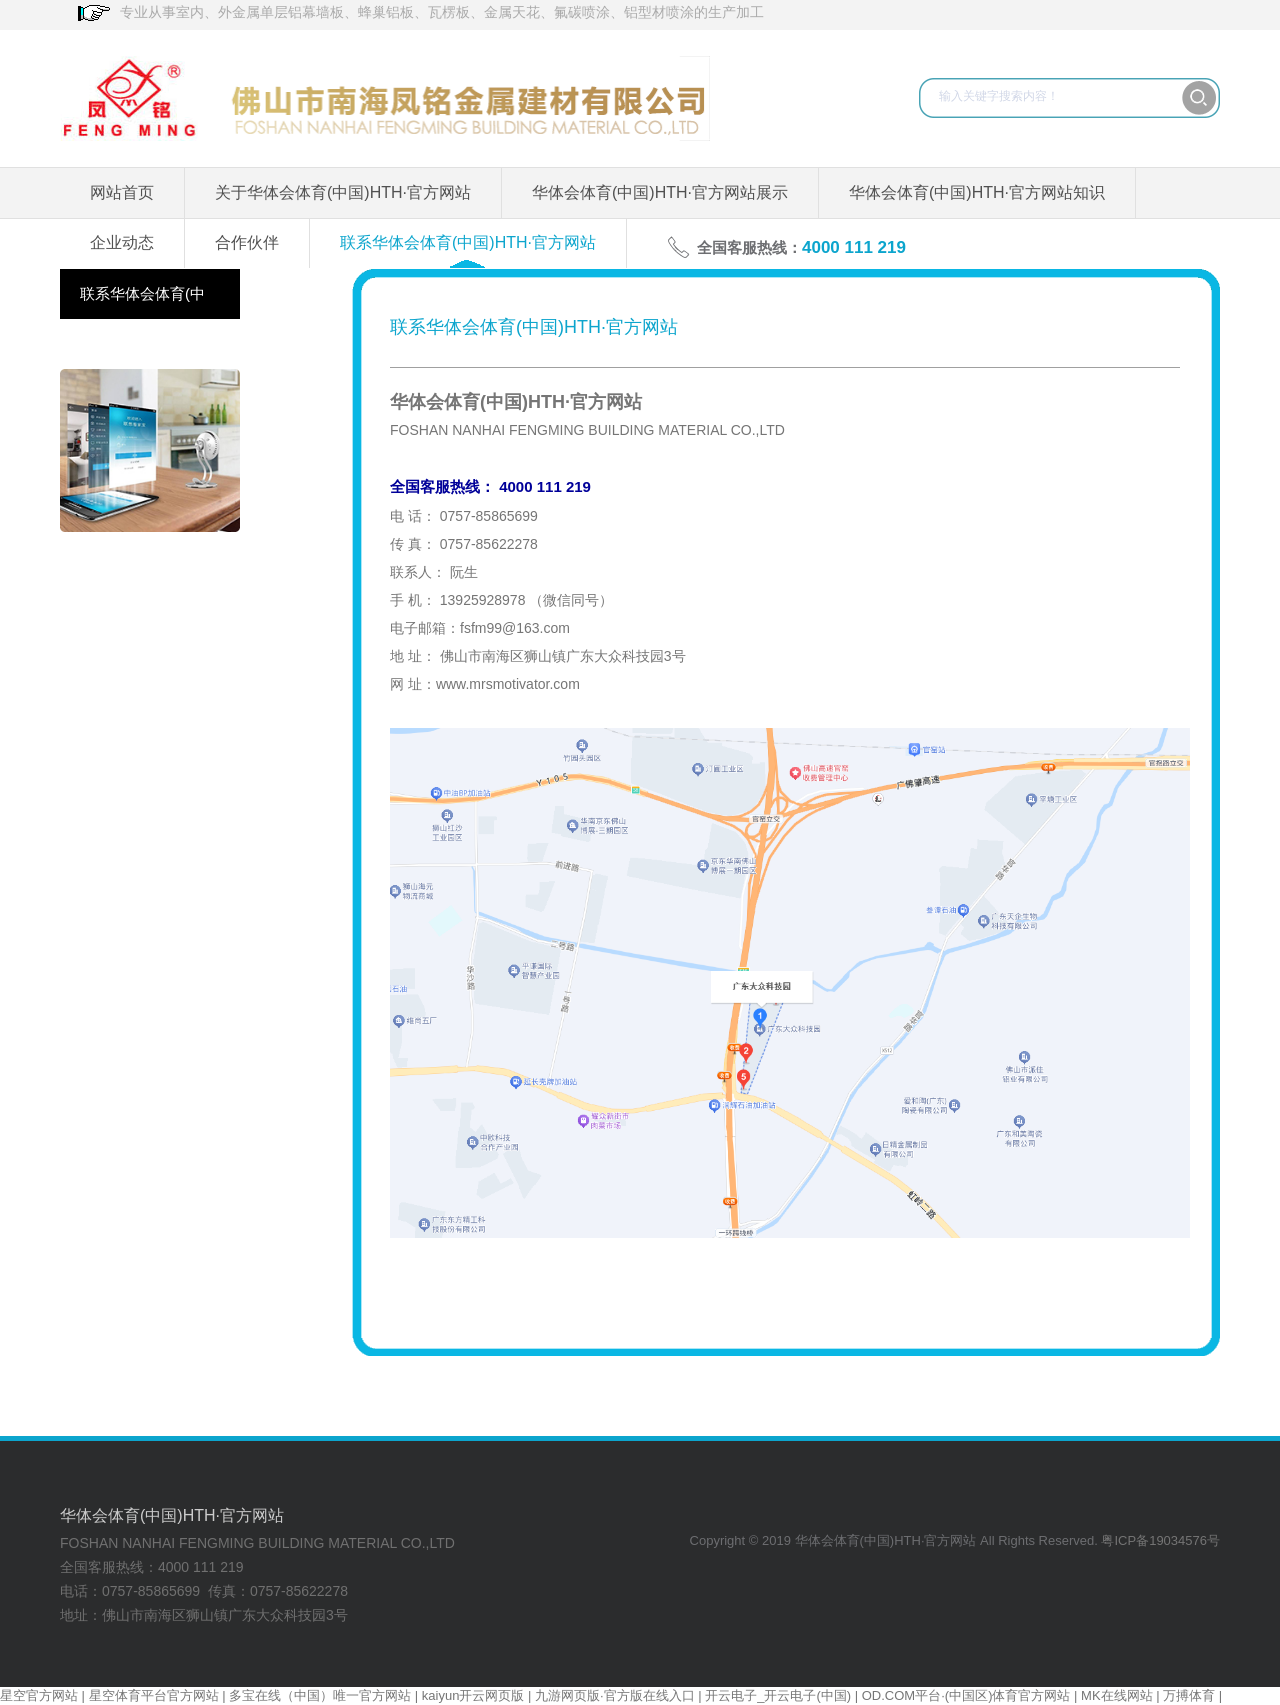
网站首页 (122, 192)
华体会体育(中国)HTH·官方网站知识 (977, 192)
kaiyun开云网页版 (473, 1695)
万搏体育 (1189, 1695)
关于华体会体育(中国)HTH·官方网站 (343, 192)
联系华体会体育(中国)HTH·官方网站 (468, 242)
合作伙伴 (247, 242)
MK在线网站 (1117, 1695)
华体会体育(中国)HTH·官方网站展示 (660, 192)
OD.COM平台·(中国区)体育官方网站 (966, 1695)
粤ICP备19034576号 (1160, 1540)
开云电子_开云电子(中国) (778, 1695)
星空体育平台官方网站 (154, 1695)
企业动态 (122, 242)
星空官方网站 (39, 1695)
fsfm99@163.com (515, 628)
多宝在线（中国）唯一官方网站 (320, 1695)
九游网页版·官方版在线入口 (615, 1695)
